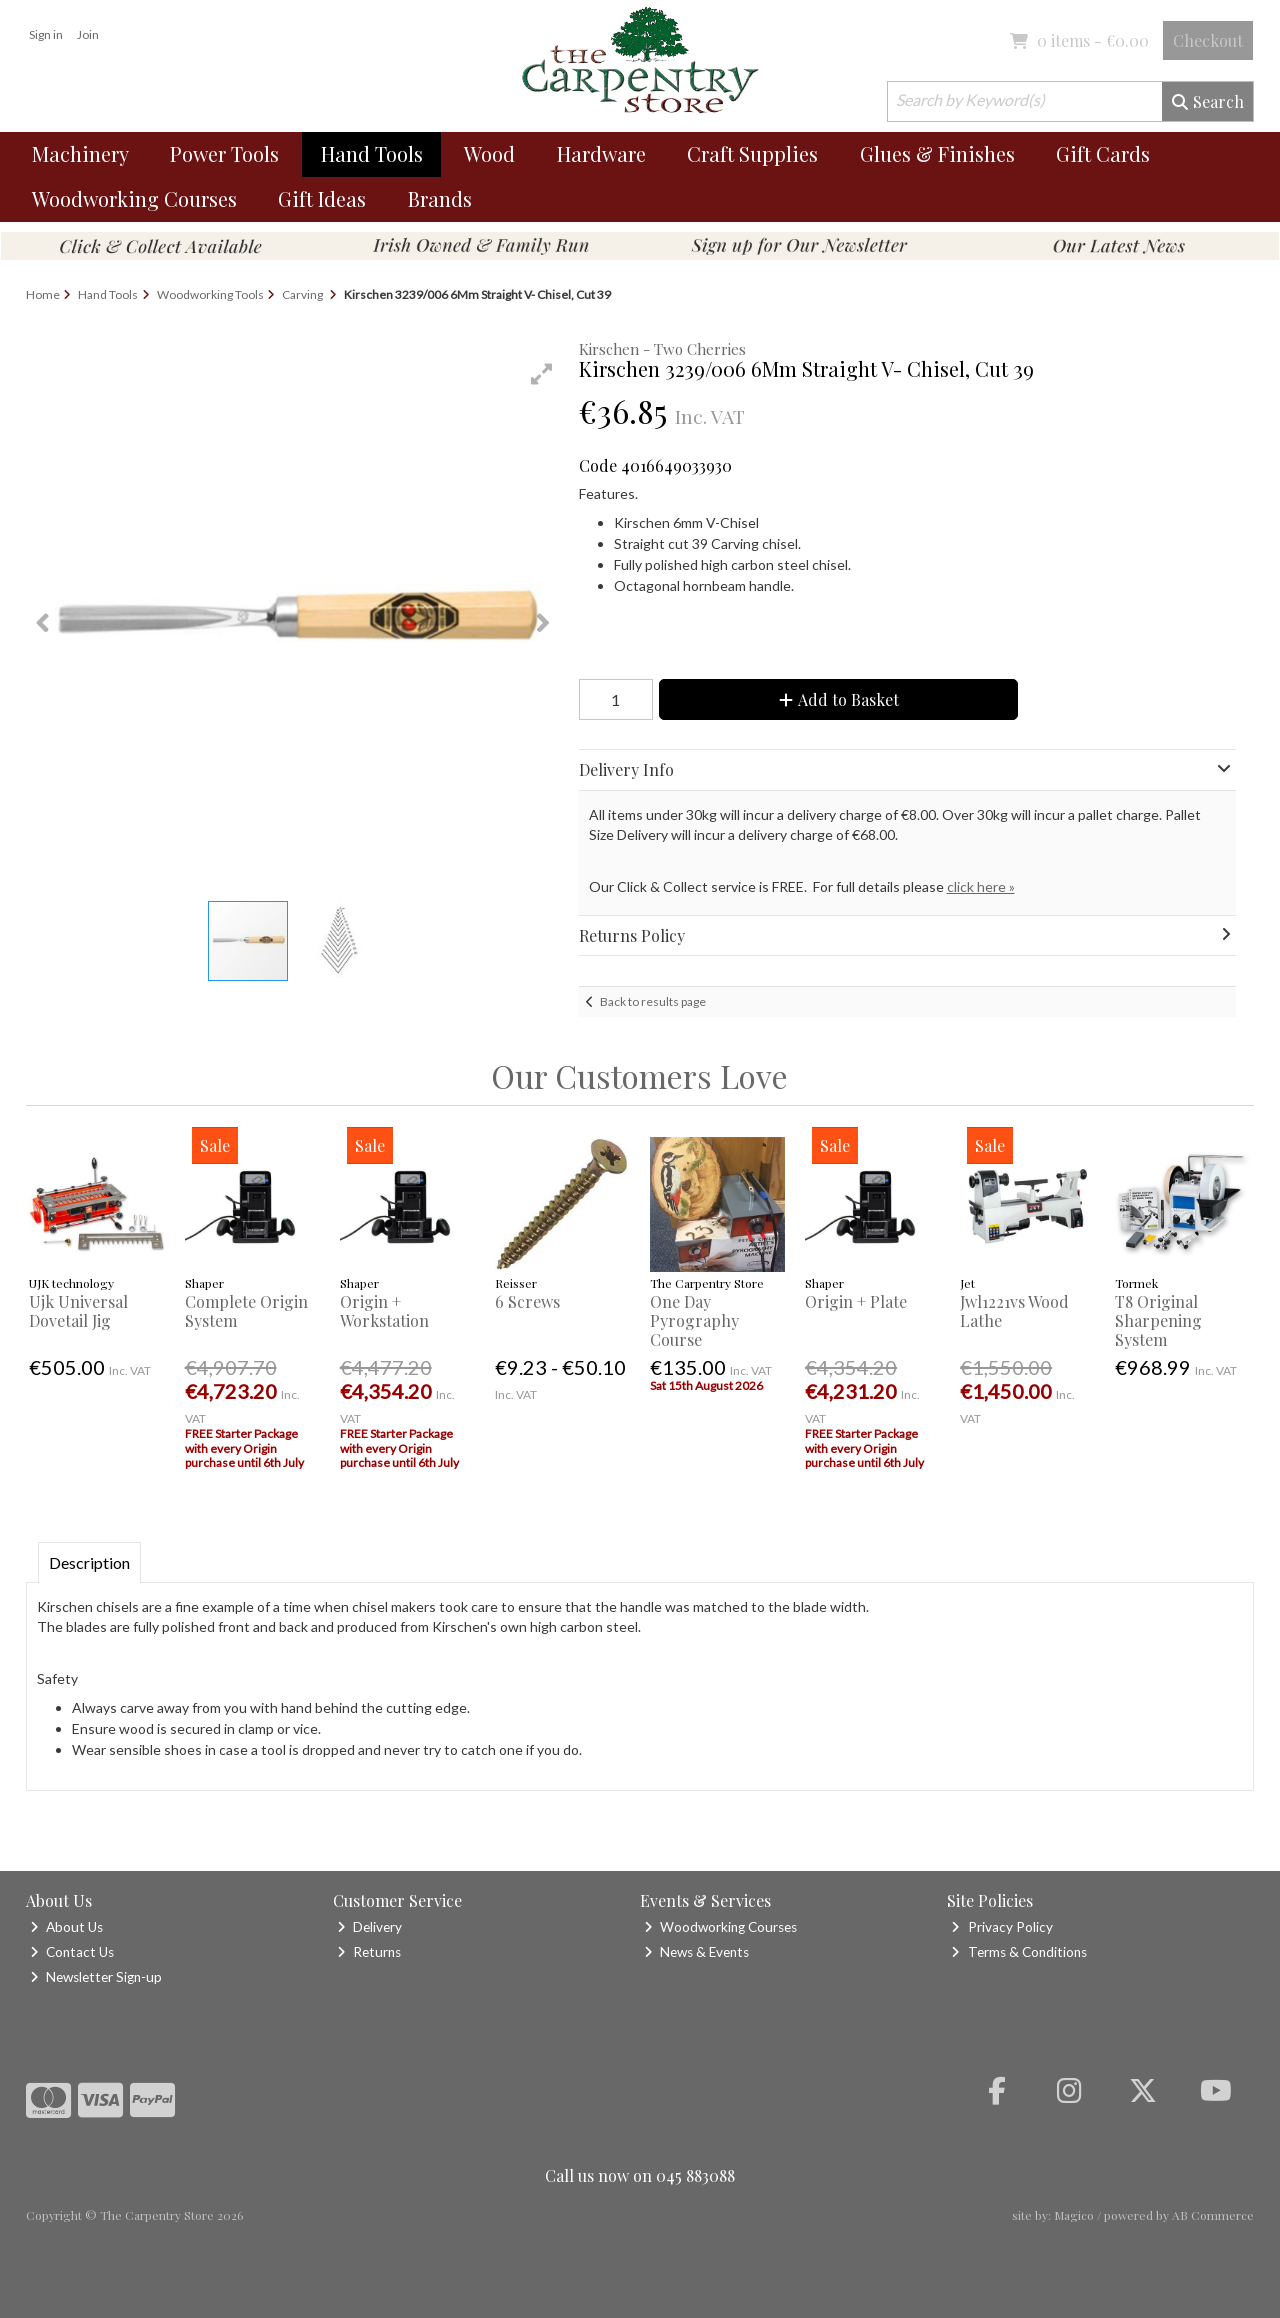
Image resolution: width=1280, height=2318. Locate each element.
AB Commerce (1213, 2215)
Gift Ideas (322, 198)
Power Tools (224, 153)
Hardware (601, 153)
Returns (369, 1952)
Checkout (1208, 40)
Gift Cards (1103, 153)
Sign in (46, 34)
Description (89, 1562)
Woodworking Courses (134, 198)
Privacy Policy (1001, 1927)
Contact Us (72, 1952)
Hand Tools (372, 153)
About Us (66, 1927)
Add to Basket (839, 699)
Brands (440, 198)
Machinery (80, 153)
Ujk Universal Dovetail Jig (78, 1311)
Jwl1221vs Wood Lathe (1014, 1311)
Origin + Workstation (384, 1311)
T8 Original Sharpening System (1158, 1320)
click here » (981, 886)
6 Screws (527, 1301)
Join (88, 34)
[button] (542, 374)
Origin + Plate (856, 1301)
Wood (489, 153)
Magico (1074, 2215)
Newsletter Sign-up (96, 1977)
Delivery (369, 1927)
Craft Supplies (752, 153)
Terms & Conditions (1018, 1952)
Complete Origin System (246, 1311)
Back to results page (653, 1001)
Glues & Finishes (937, 153)
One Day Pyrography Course (694, 1320)
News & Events (696, 1952)
